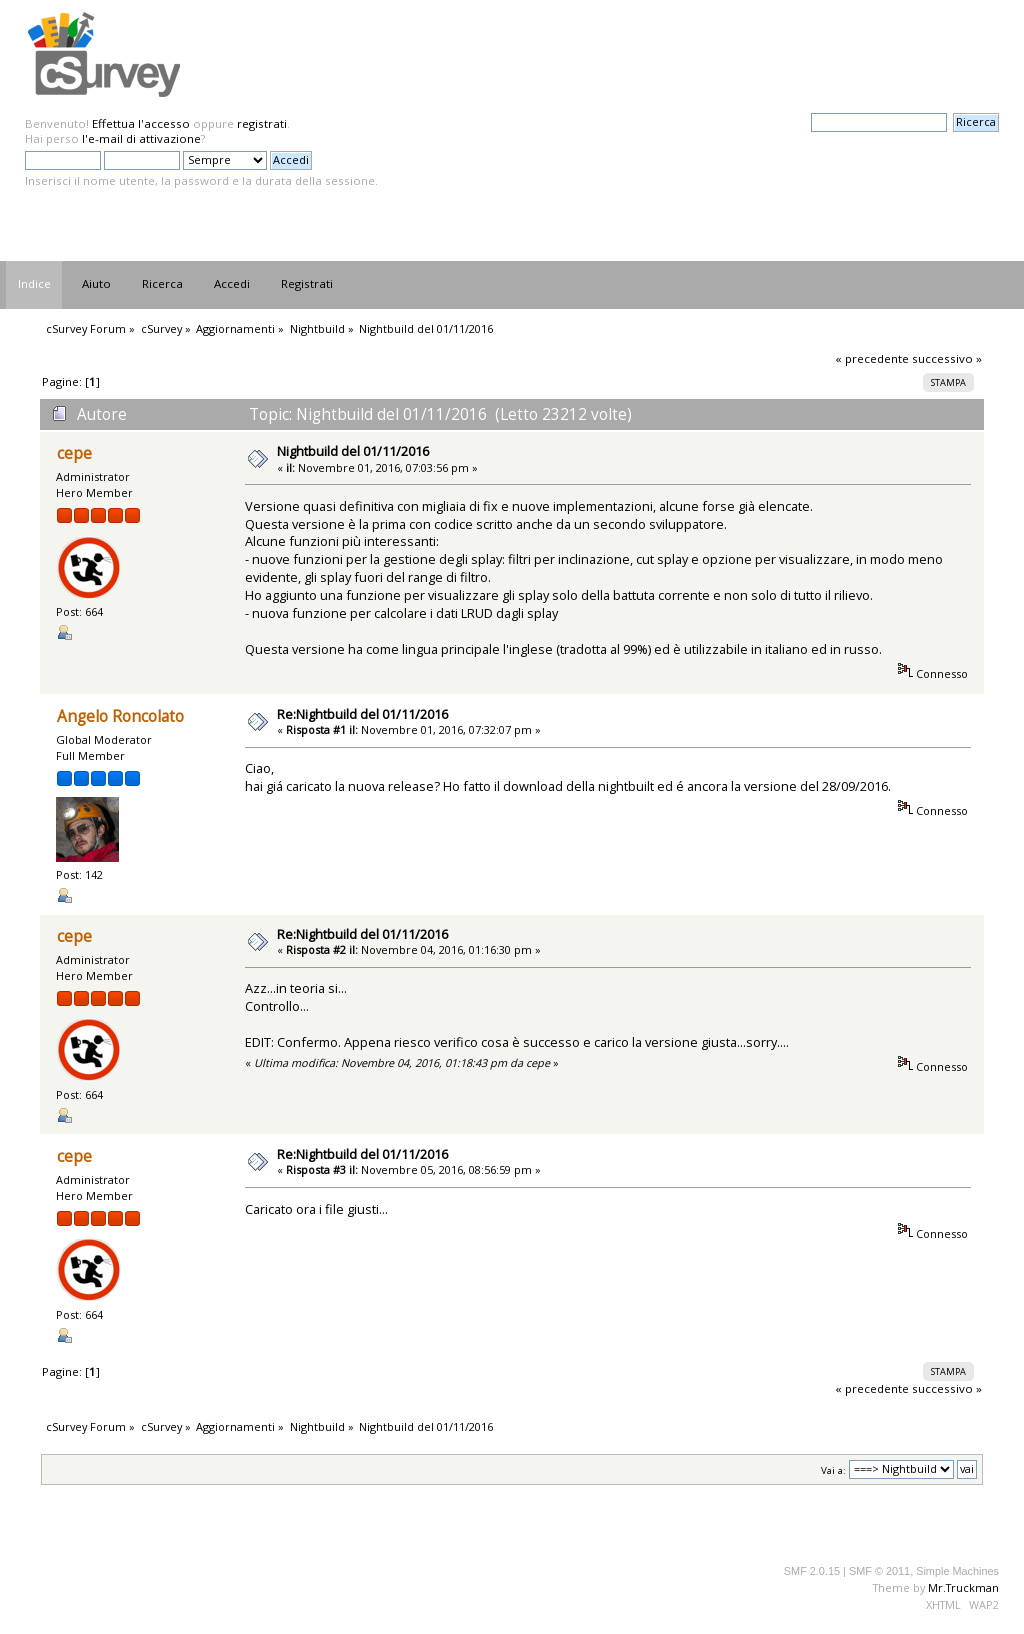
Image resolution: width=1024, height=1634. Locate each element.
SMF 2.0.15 (812, 1571)
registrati (262, 123)
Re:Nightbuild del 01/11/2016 (362, 714)
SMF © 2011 (879, 1571)
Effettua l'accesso (141, 123)
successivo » (947, 358)
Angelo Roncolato (120, 716)
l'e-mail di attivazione (141, 138)
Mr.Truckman (963, 1587)
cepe (74, 453)
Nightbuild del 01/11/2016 (353, 451)
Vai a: (833, 1469)
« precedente (872, 358)
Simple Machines (957, 1571)
